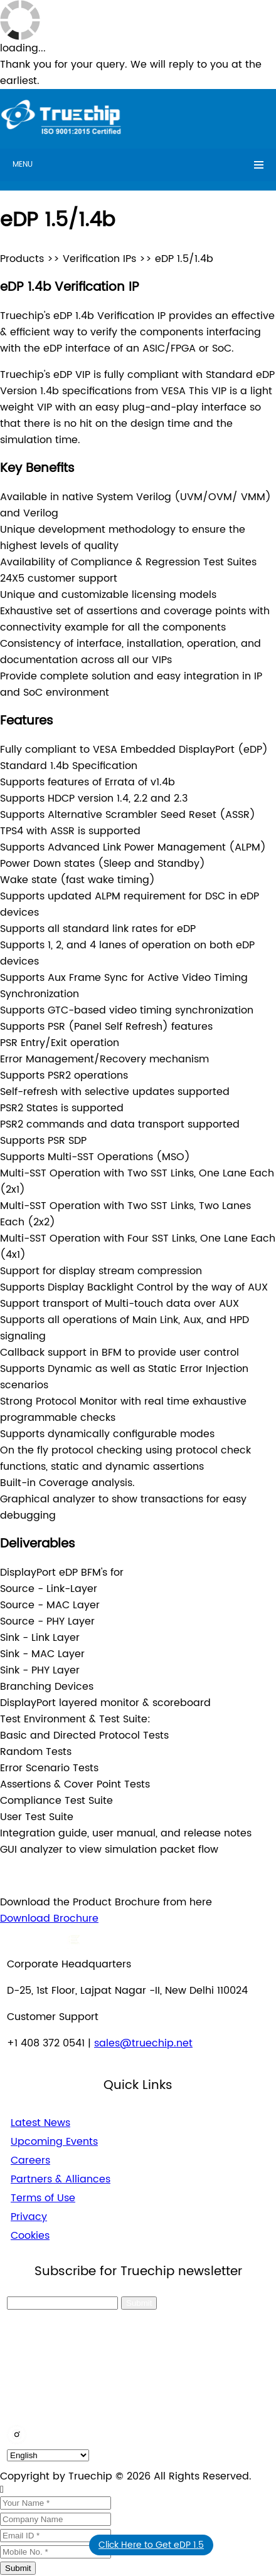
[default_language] (48, 2455)
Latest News (40, 2123)
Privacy (29, 2217)
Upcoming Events (54, 2142)
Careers (30, 2160)
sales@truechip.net (143, 2043)
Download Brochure (49, 1918)
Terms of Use (43, 2198)
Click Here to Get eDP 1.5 (151, 2545)
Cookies (30, 2236)
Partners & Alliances (60, 2179)
